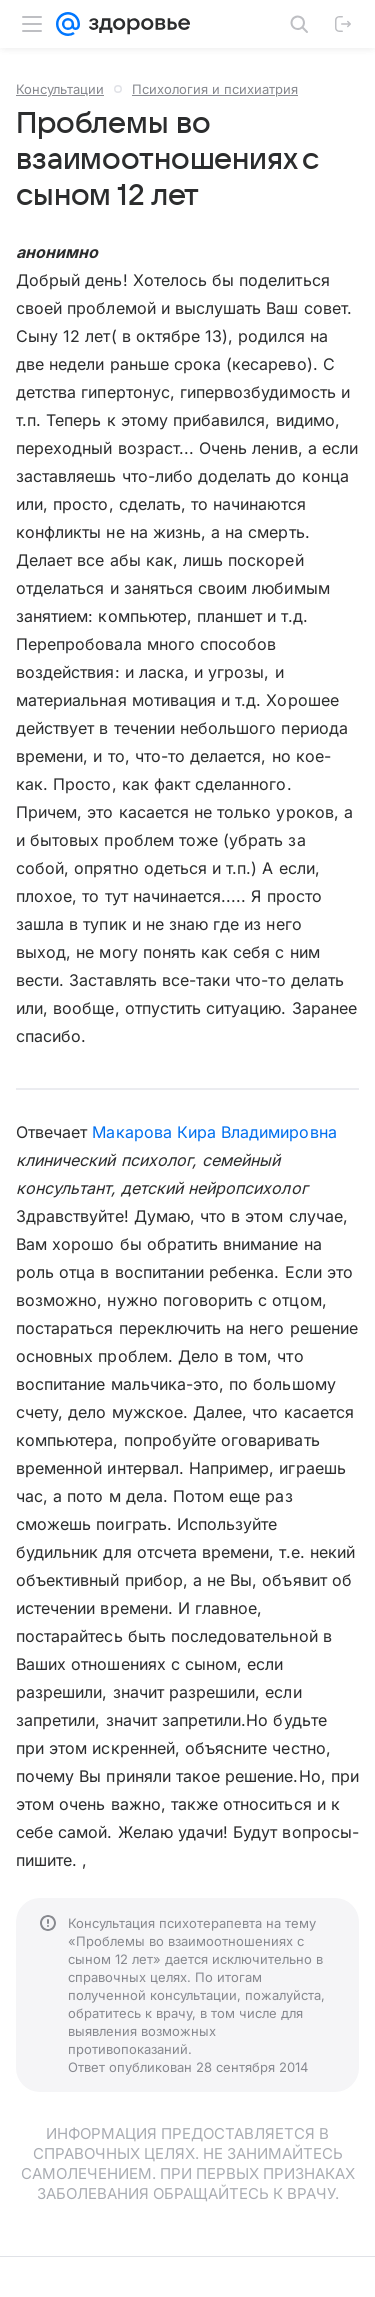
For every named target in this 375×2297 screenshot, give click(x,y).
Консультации (60, 89)
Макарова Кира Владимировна (214, 1132)
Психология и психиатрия (215, 89)
